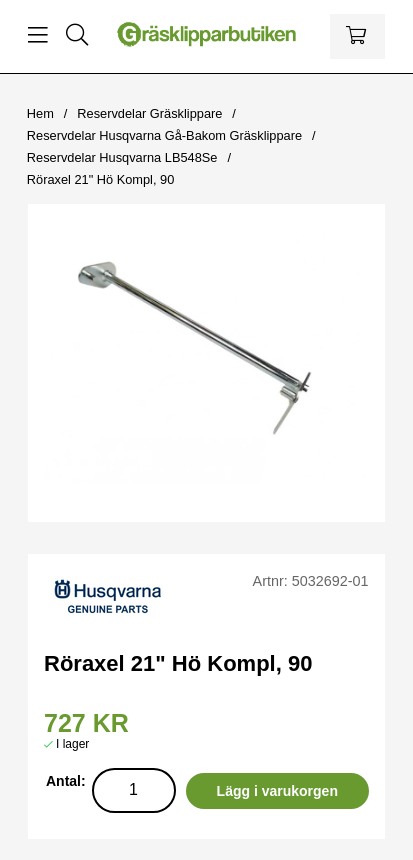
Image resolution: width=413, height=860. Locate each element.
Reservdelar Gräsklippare (149, 113)
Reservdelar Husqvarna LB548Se (122, 157)
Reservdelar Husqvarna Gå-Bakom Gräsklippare (164, 135)
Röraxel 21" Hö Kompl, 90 (101, 179)
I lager (72, 744)
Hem (40, 113)
